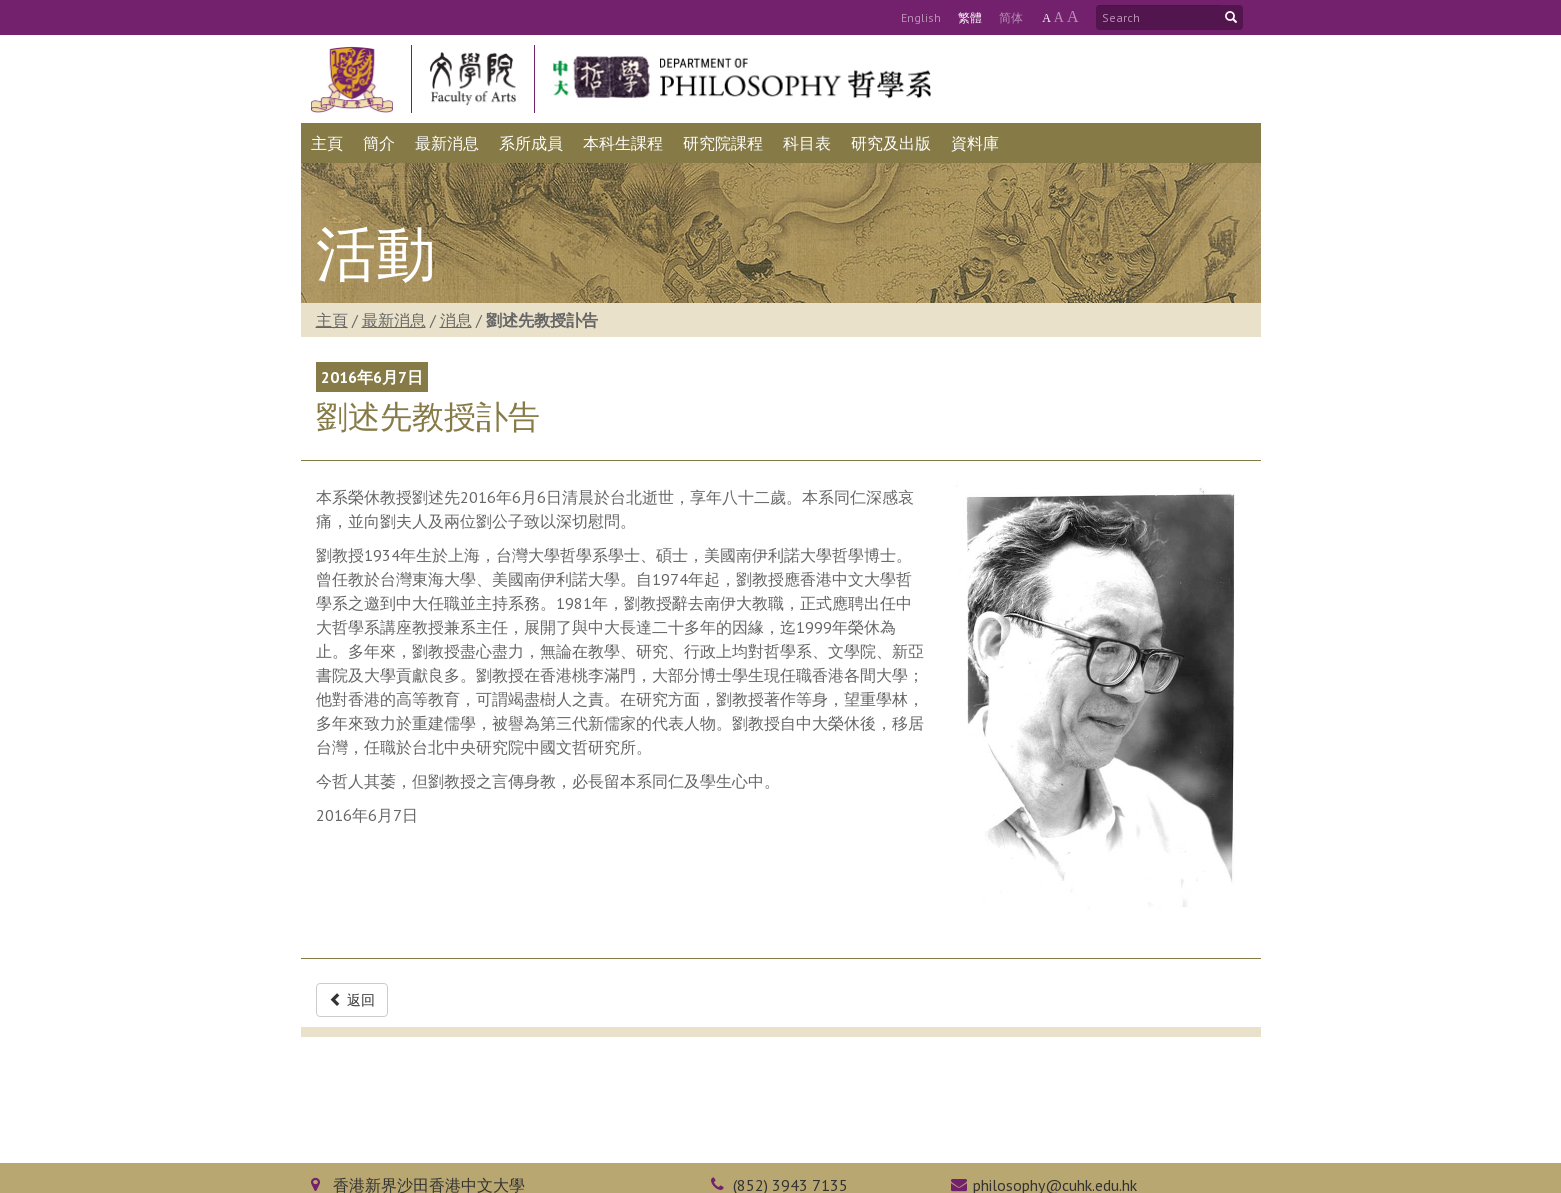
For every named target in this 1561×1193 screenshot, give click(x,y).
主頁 (332, 320)
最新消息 (394, 320)
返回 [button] (352, 1000)
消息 (456, 320)
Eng (921, 17)
